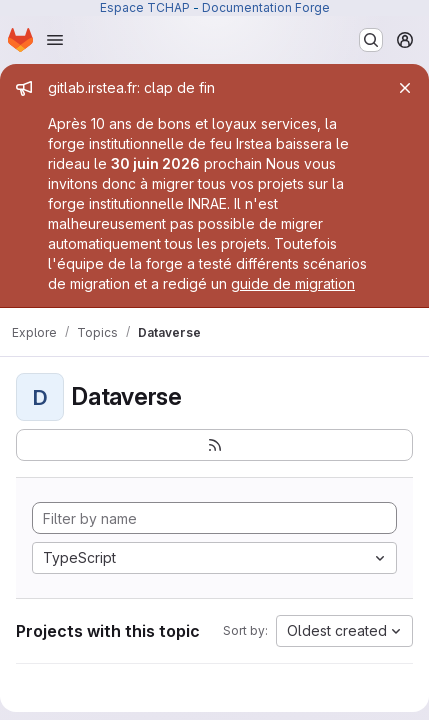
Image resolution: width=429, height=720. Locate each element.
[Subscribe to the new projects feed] (214, 445)
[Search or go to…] (371, 40)
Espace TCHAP (145, 7)
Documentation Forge (266, 7)
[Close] (405, 88)
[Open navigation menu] (55, 40)
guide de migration (293, 283)
